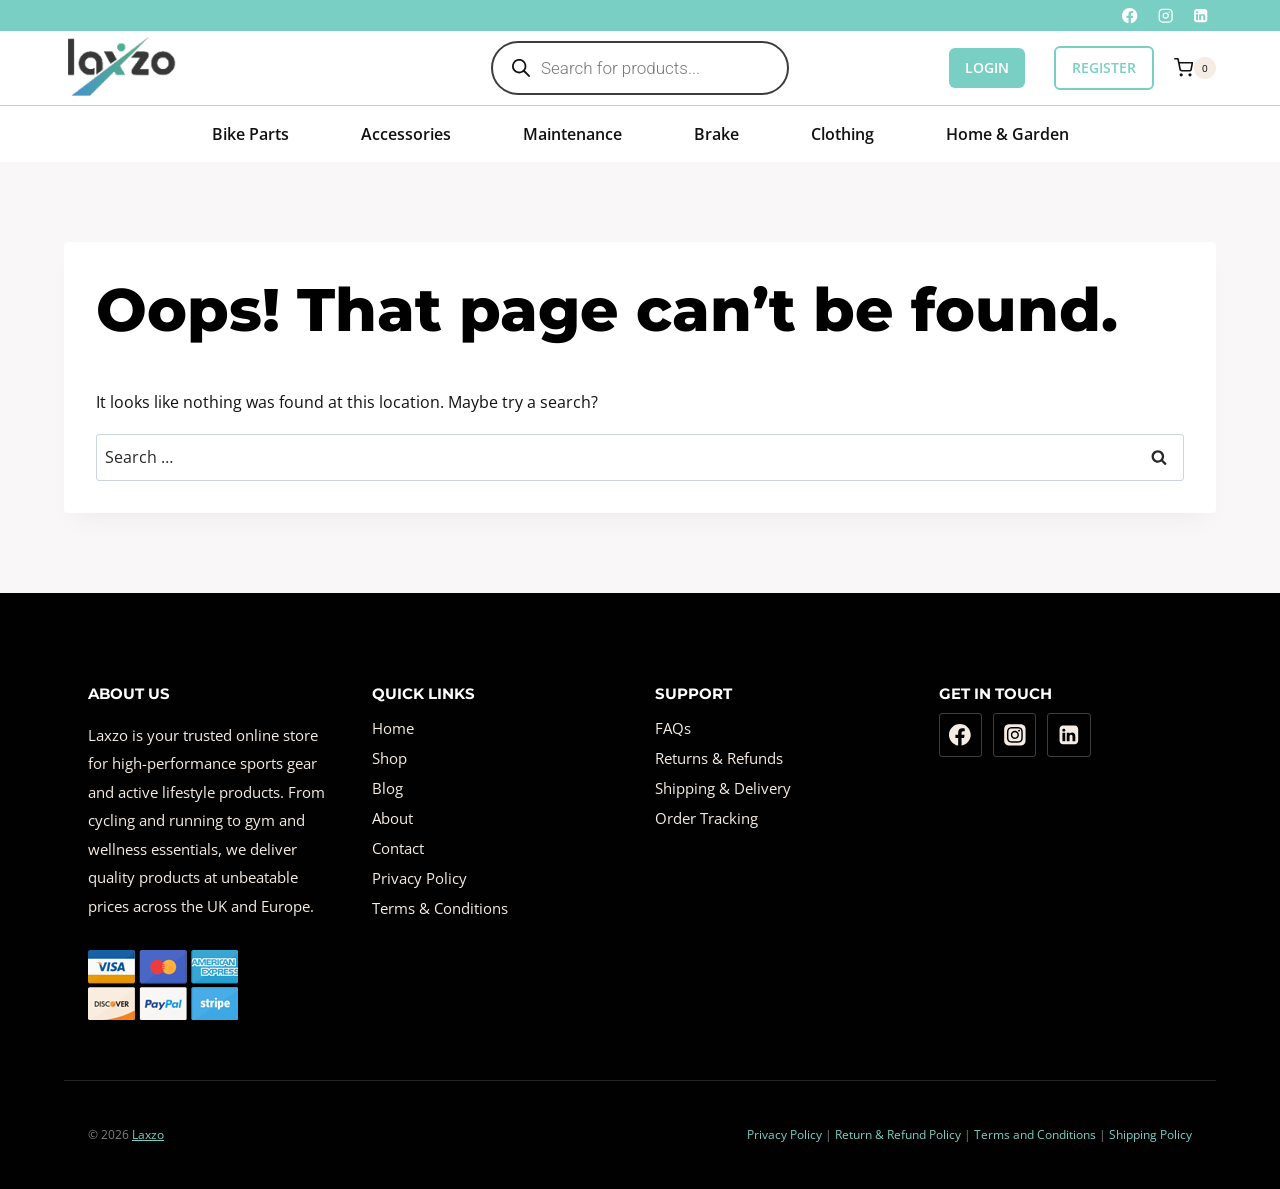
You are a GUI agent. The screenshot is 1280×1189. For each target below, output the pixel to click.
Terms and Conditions (1035, 1134)
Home (393, 728)
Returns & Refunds (719, 758)
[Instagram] (1165, 15)
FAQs (673, 728)
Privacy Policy (419, 878)
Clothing (842, 134)
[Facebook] (1130, 15)
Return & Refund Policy (898, 1134)
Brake (716, 134)
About (392, 818)
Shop (389, 758)
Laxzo (148, 1134)
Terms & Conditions (440, 908)
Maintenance (572, 134)
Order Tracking (706, 818)
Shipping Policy (1150, 1134)
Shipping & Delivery (723, 788)
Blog (387, 788)
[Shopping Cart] (1195, 68)
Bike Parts (250, 134)
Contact (398, 848)
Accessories (406, 134)
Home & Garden (1007, 134)
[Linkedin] (1200, 15)
